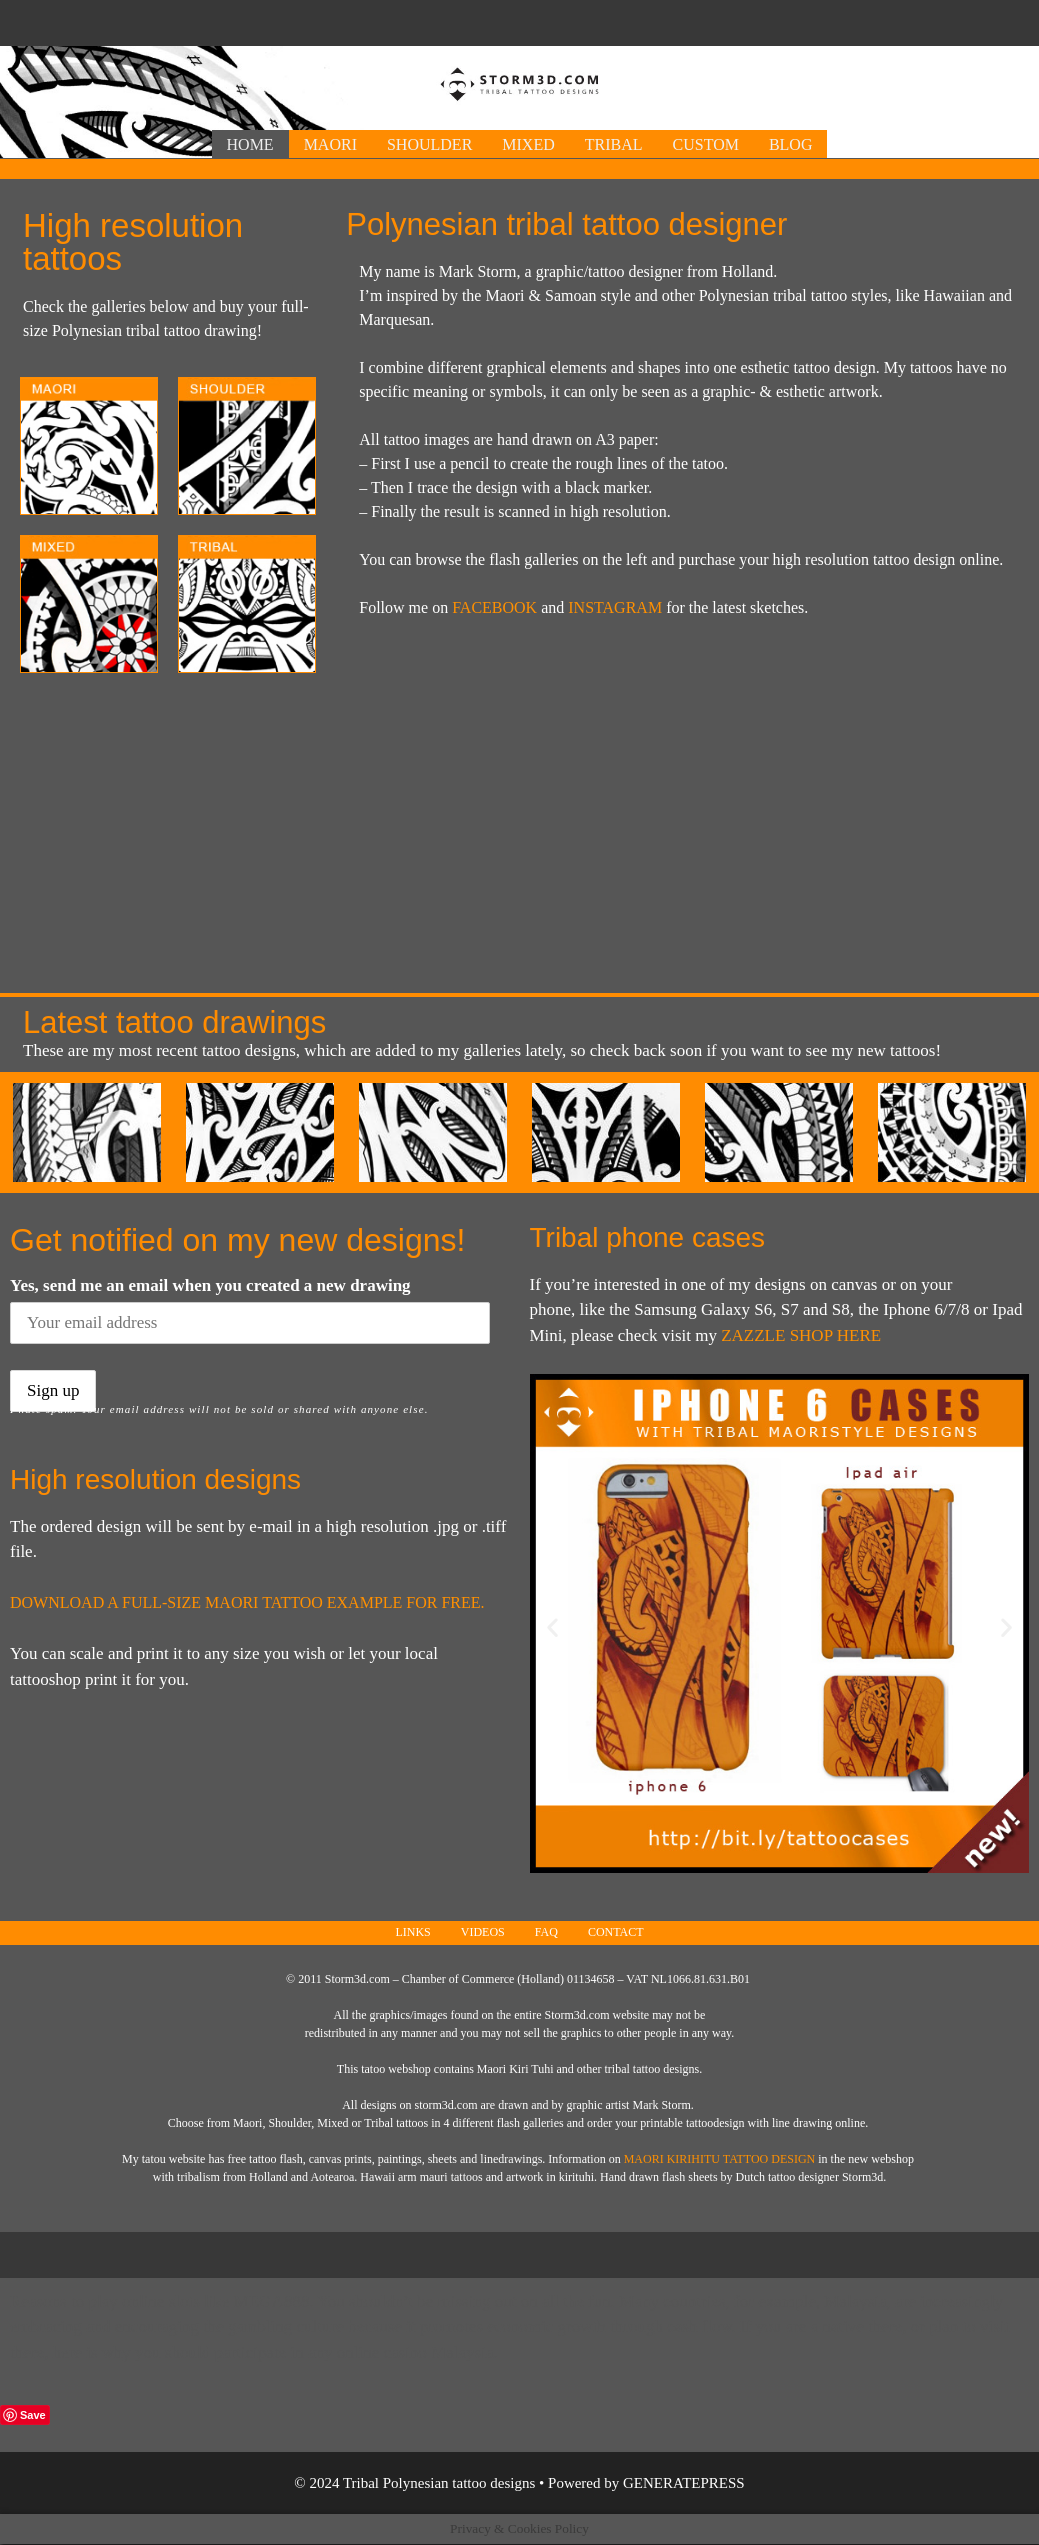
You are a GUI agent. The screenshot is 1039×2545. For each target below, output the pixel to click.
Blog (791, 144)
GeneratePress (684, 2483)
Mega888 (272, 2301)
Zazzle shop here (801, 1335)
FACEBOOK (494, 607)
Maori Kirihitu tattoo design (720, 2159)
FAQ (546, 1932)
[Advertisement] (520, 20)
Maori (330, 144)
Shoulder (429, 144)
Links (412, 1932)
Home (250, 144)
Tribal (614, 144)
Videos (483, 1932)
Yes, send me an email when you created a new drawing (210, 1285)
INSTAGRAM (615, 607)
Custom (706, 144)
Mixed (528, 144)
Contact (616, 1932)
